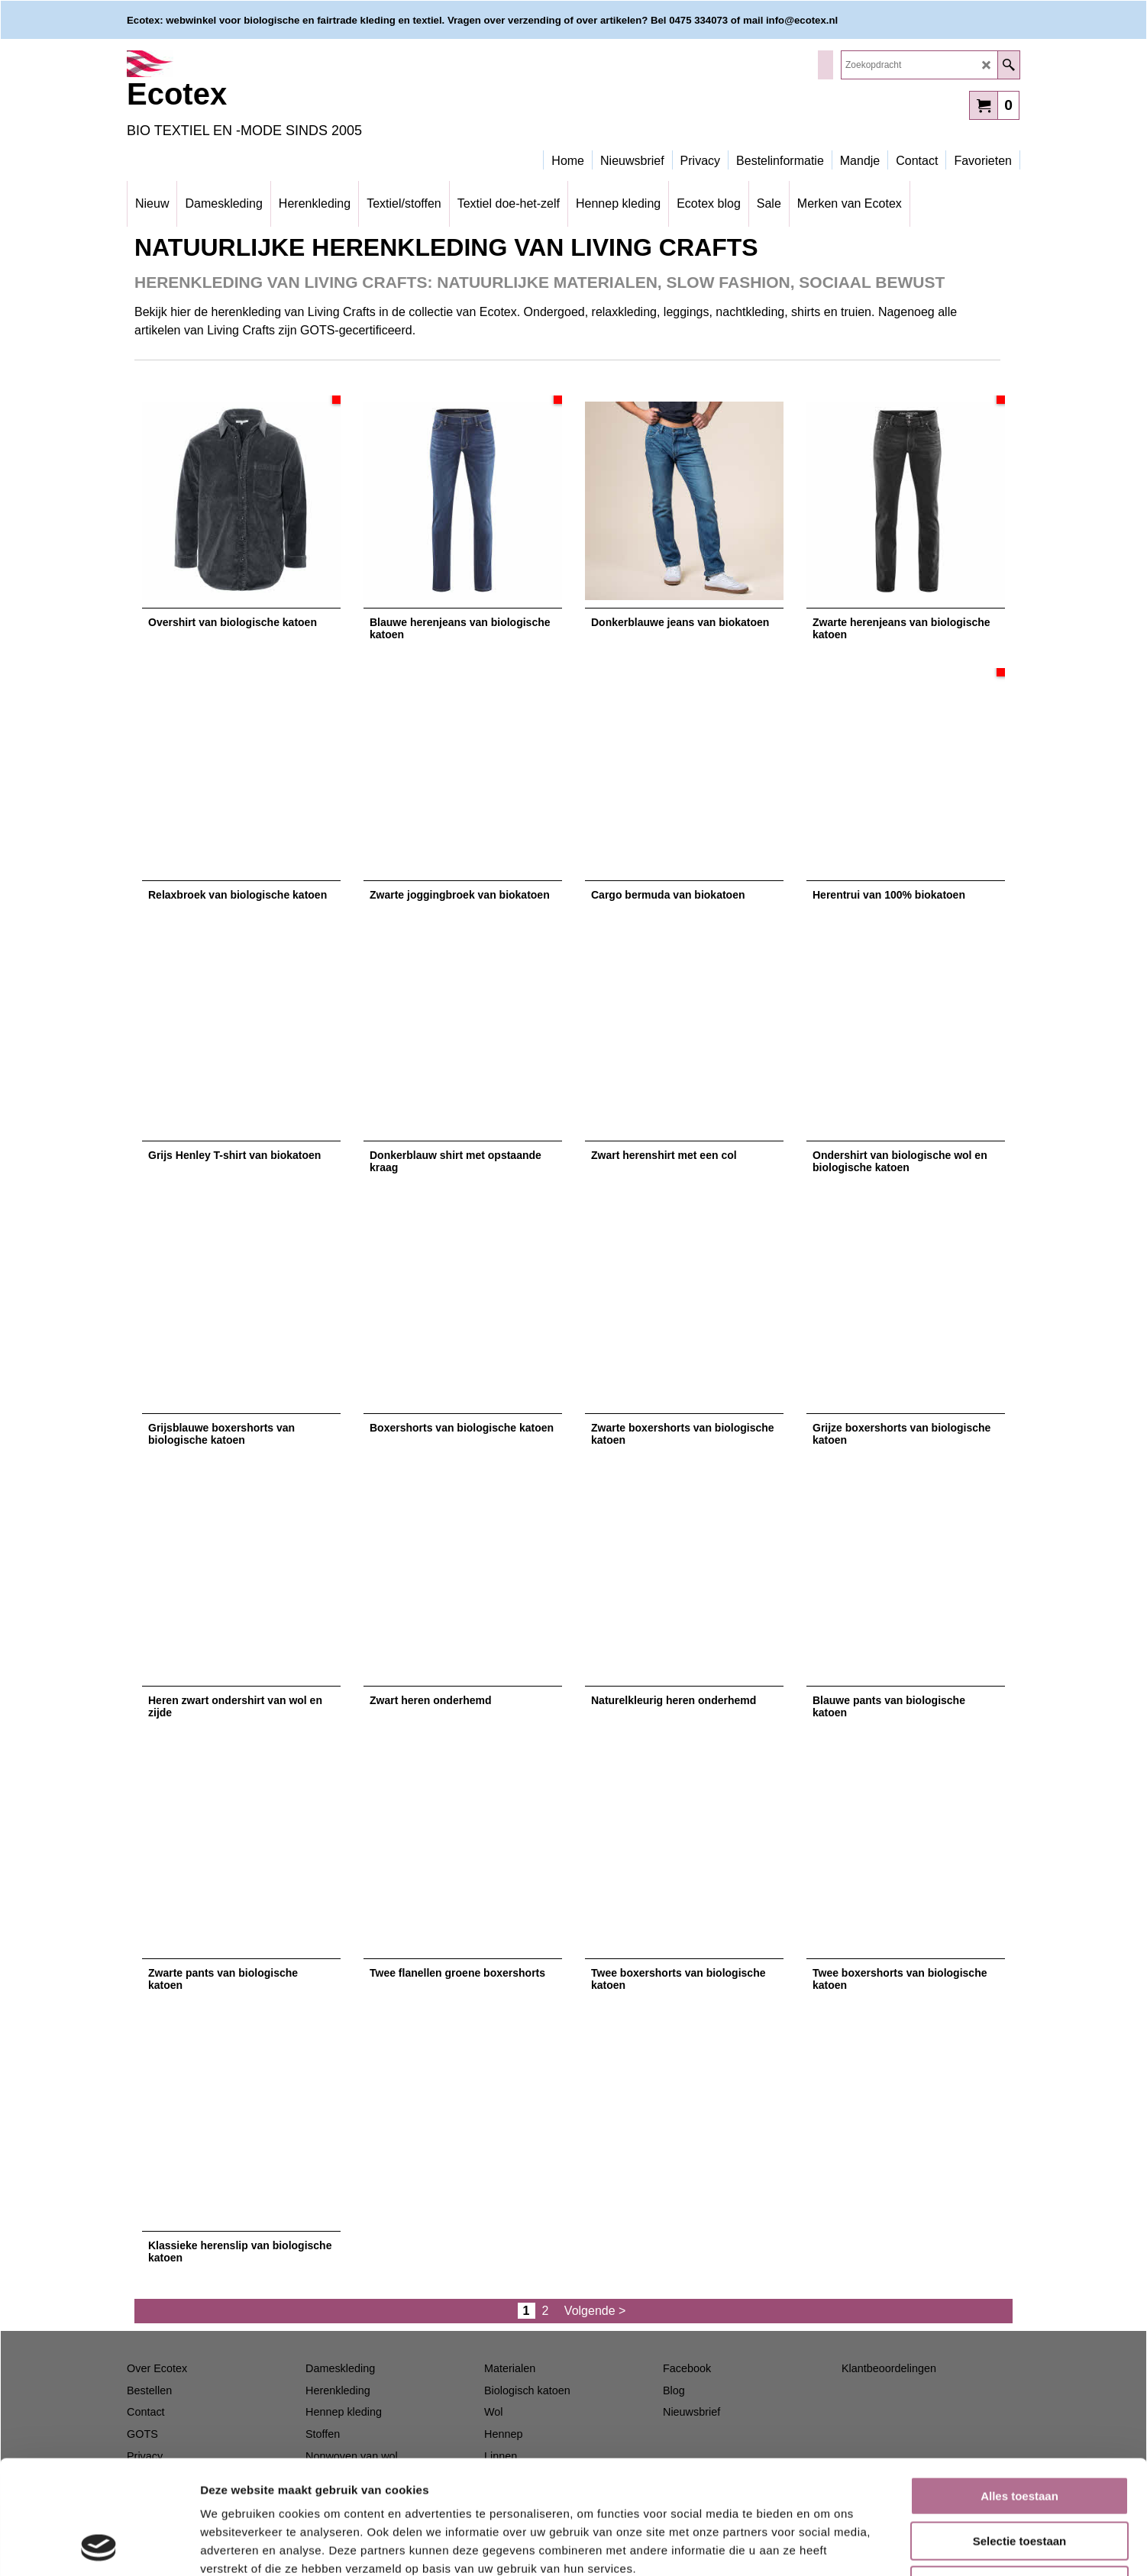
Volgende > (595, 2310)
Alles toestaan (1019, 2389)
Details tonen (825, 2545)
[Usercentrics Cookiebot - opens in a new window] (99, 2546)
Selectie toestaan (1020, 2434)
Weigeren (1019, 2478)
